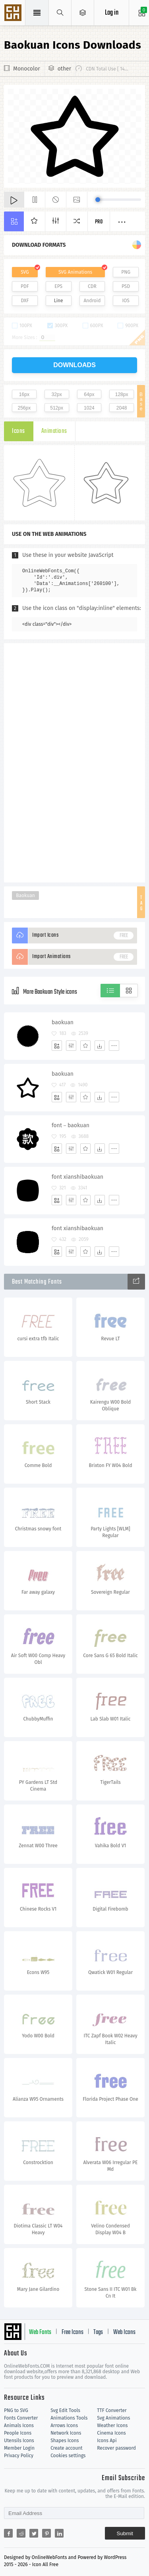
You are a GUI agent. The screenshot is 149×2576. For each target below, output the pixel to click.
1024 (89, 408)
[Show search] (60, 12)
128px (121, 394)
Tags (98, 2332)
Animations (54, 431)
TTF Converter (111, 2410)
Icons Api (106, 2440)
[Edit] (71, 1045)
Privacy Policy (18, 2455)
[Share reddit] (21, 2533)
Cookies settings (67, 2455)
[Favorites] (85, 1045)
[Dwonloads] (100, 1045)
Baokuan (25, 895)
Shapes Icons (64, 2440)
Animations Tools (68, 2418)
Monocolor (26, 68)
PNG (125, 272)
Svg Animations (113, 2418)
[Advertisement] (74, 762)
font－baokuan (70, 1125)
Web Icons (124, 2332)
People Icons (17, 2433)
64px (89, 394)
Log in (111, 13)
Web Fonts (40, 2332)
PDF (25, 286)
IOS (125, 300)
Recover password (116, 2448)
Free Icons (72, 2332)
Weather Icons (112, 2425)
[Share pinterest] (46, 2533)
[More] (114, 1045)
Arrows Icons (64, 2425)
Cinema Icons (111, 2433)
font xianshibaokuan (77, 1177)
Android (92, 300)
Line (58, 300)
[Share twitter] (33, 2533)
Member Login (19, 2448)
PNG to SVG (16, 2410)
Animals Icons (19, 2425)
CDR (92, 286)
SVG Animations (75, 272)
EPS (58, 286)
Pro (99, 222)
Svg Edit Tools (65, 2410)
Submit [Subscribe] (125, 2533)
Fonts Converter (21, 2418)
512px (56, 408)
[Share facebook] (8, 2533)
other (64, 68)
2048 (121, 408)
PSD (126, 286)
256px (24, 408)
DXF (25, 300)
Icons (18, 431)
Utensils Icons (19, 2440)
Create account (66, 2448)
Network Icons (65, 2433)
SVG (25, 272)
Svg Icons (14, 13)
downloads (74, 365)
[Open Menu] (83, 12)
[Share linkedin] (59, 2533)
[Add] (57, 1045)
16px (24, 394)
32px (57, 394)
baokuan (63, 1022)
